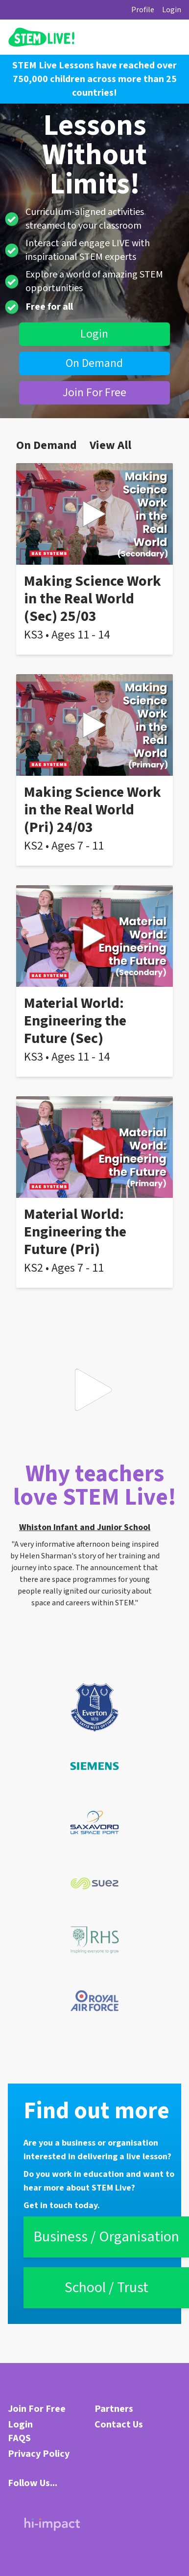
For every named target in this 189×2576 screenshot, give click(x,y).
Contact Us (118, 2424)
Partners (113, 2409)
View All (110, 445)
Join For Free (94, 392)
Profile (142, 9)
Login (171, 9)
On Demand (94, 363)
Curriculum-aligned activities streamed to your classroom (84, 219)
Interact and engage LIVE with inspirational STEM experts (87, 250)
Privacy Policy (39, 2454)
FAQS (19, 2438)
